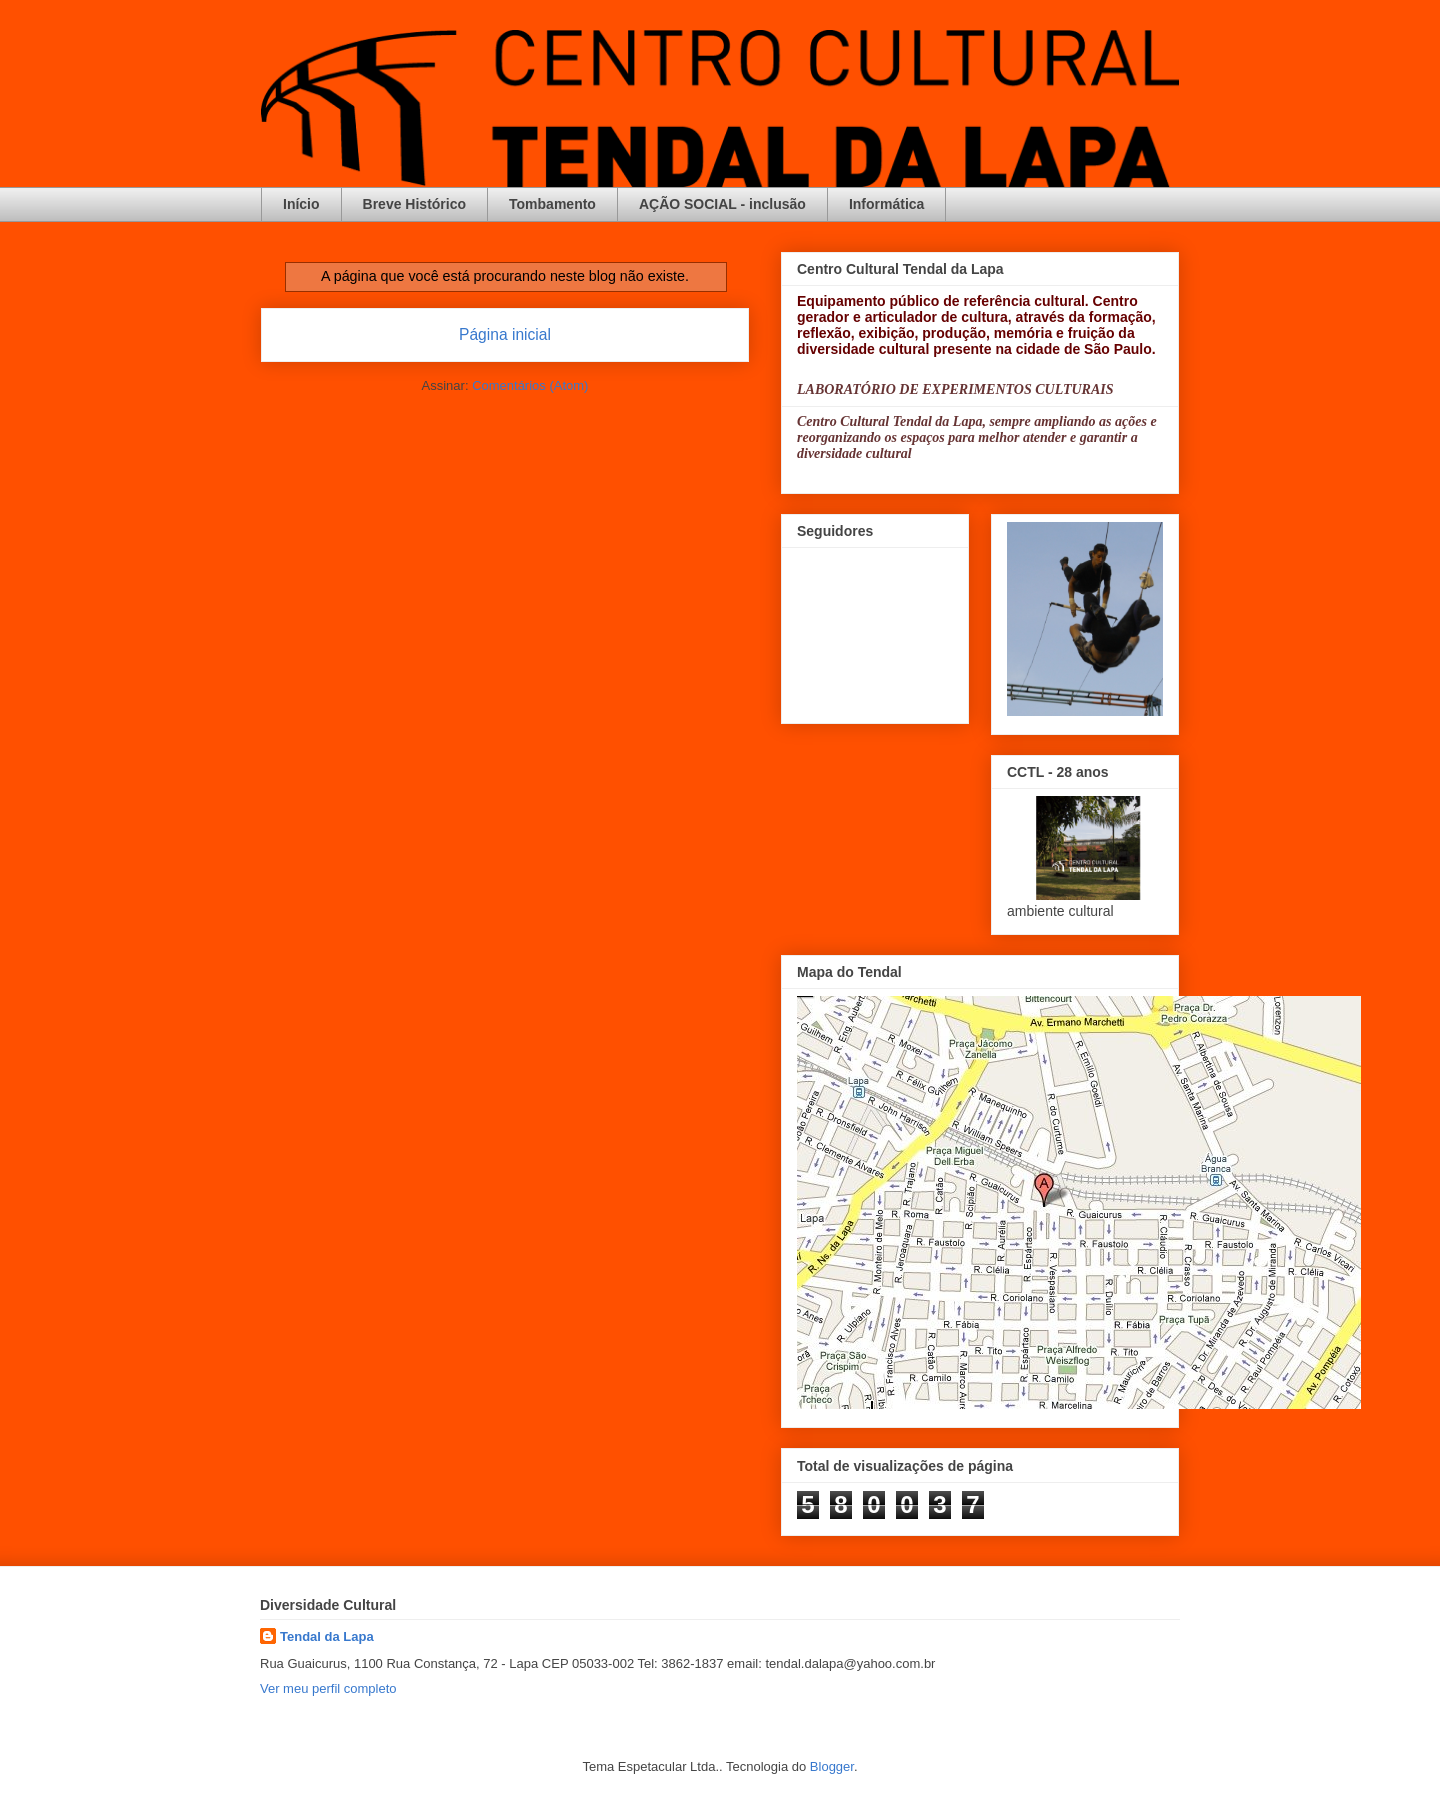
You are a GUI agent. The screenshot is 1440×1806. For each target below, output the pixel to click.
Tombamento (552, 204)
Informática (886, 204)
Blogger (832, 1766)
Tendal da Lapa (327, 1636)
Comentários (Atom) (530, 385)
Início (301, 204)
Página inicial (505, 334)
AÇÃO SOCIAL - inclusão (722, 204)
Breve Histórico (414, 204)
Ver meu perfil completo (328, 1688)
